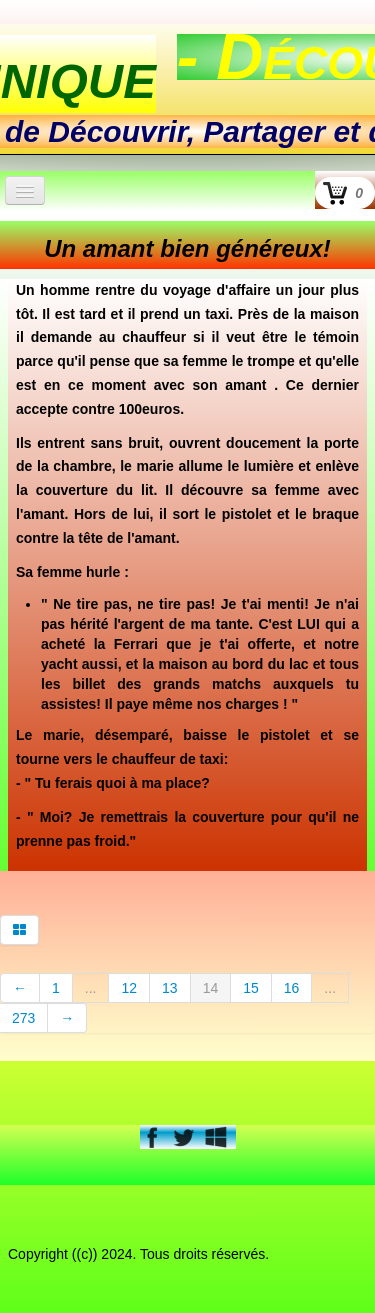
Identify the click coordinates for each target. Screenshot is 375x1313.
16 (292, 988)
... (91, 988)
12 (129, 988)
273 (23, 1018)
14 (211, 988)
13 (170, 988)
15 (251, 988)
